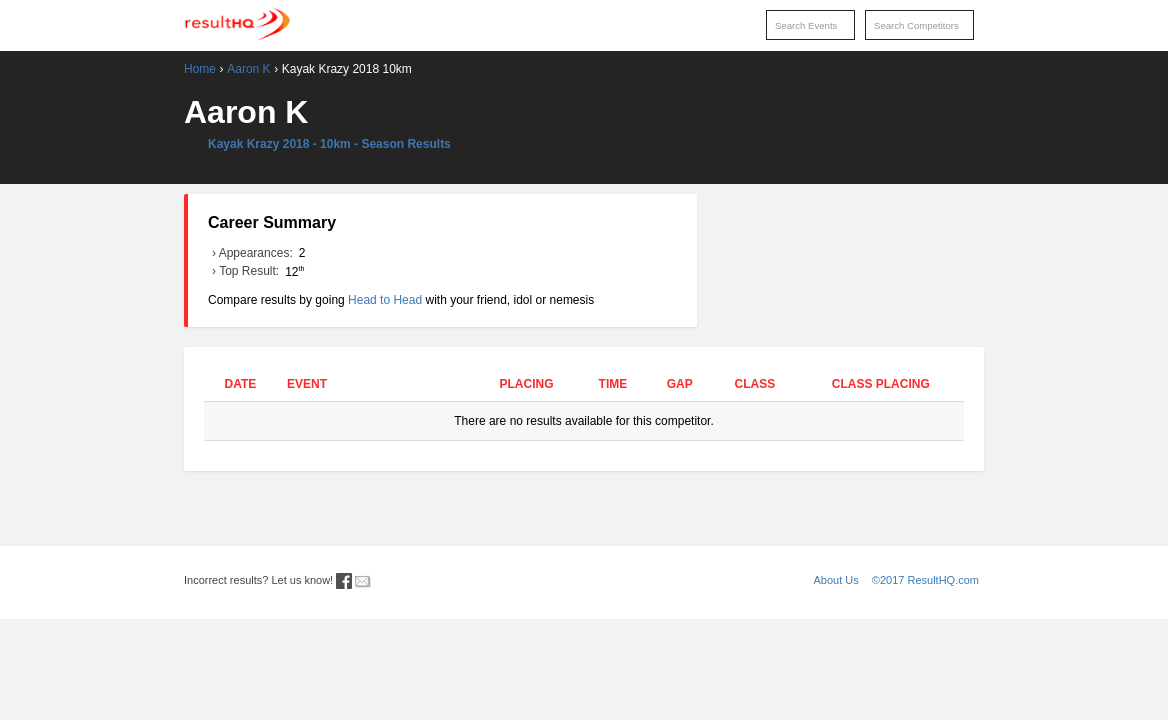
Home (200, 69)
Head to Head (385, 300)
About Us (836, 580)
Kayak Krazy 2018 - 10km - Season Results (329, 144)
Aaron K (248, 69)
